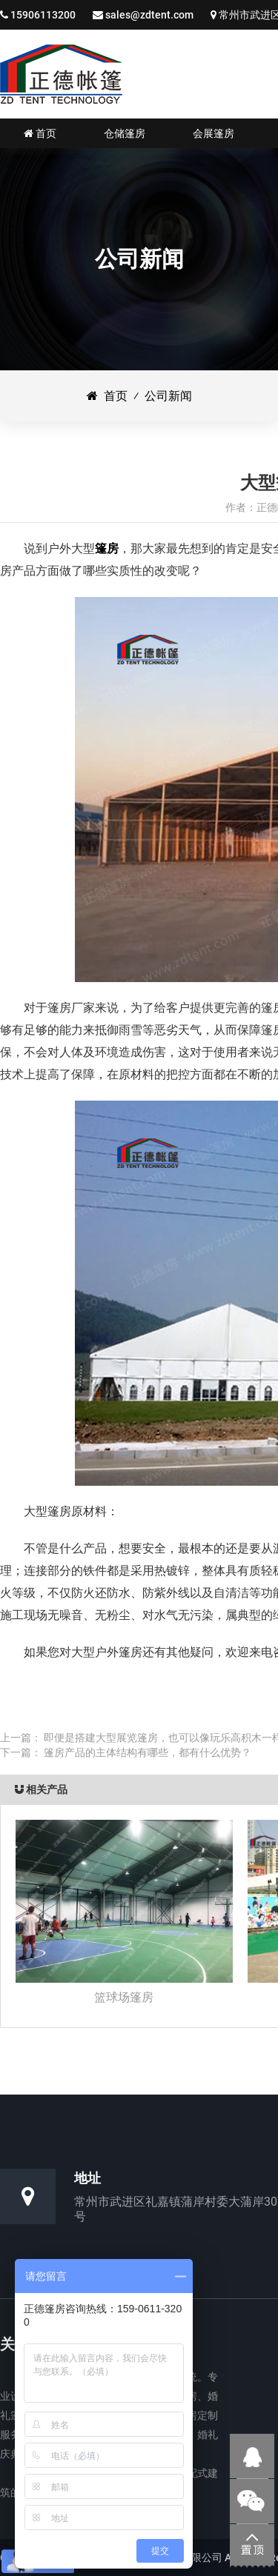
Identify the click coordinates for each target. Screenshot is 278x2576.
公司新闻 (168, 396)
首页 (107, 396)
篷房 (107, 548)
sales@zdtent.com (149, 15)
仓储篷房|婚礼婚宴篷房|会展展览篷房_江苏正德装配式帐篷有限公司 (61, 74)
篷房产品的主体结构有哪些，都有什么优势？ (147, 1752)
